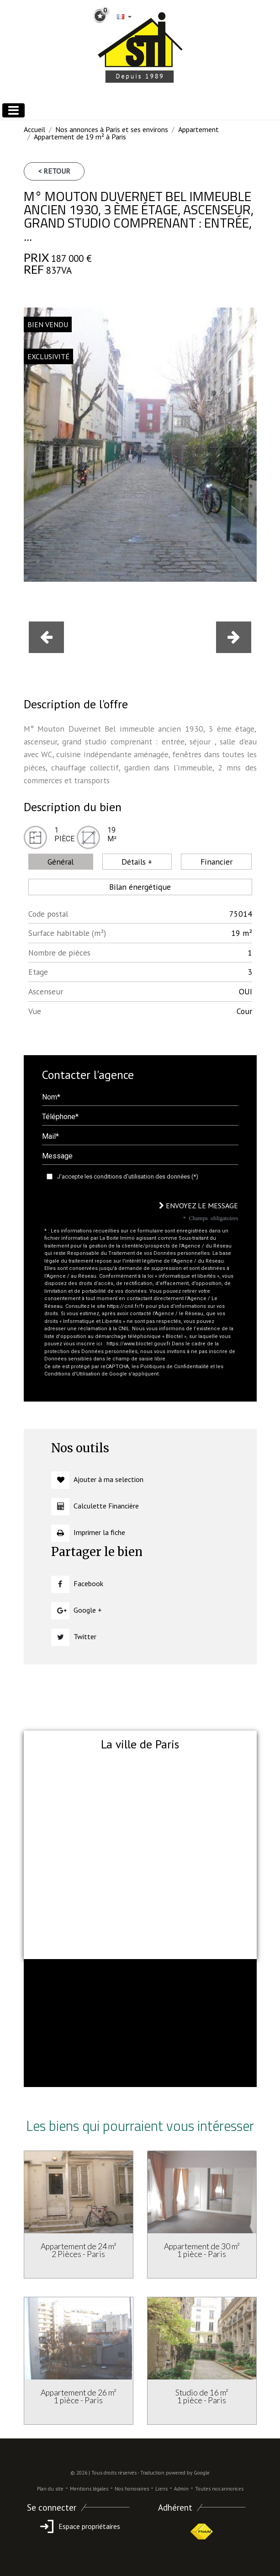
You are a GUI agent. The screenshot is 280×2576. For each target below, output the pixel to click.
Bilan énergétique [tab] (140, 887)
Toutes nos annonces (219, 2489)
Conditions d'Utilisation (72, 1374)
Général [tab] (61, 861)
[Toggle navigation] (13, 110)
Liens (161, 2489)
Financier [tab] (216, 861)
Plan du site (50, 2489)
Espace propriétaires (78, 2526)
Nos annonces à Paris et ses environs (111, 129)
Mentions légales (89, 2489)
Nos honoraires (132, 2489)
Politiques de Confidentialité (174, 1367)
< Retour (54, 170)
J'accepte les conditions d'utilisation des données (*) (127, 1176)
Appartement (198, 129)
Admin (181, 2489)
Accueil (34, 129)
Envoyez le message (198, 1205)
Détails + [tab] (137, 861)
